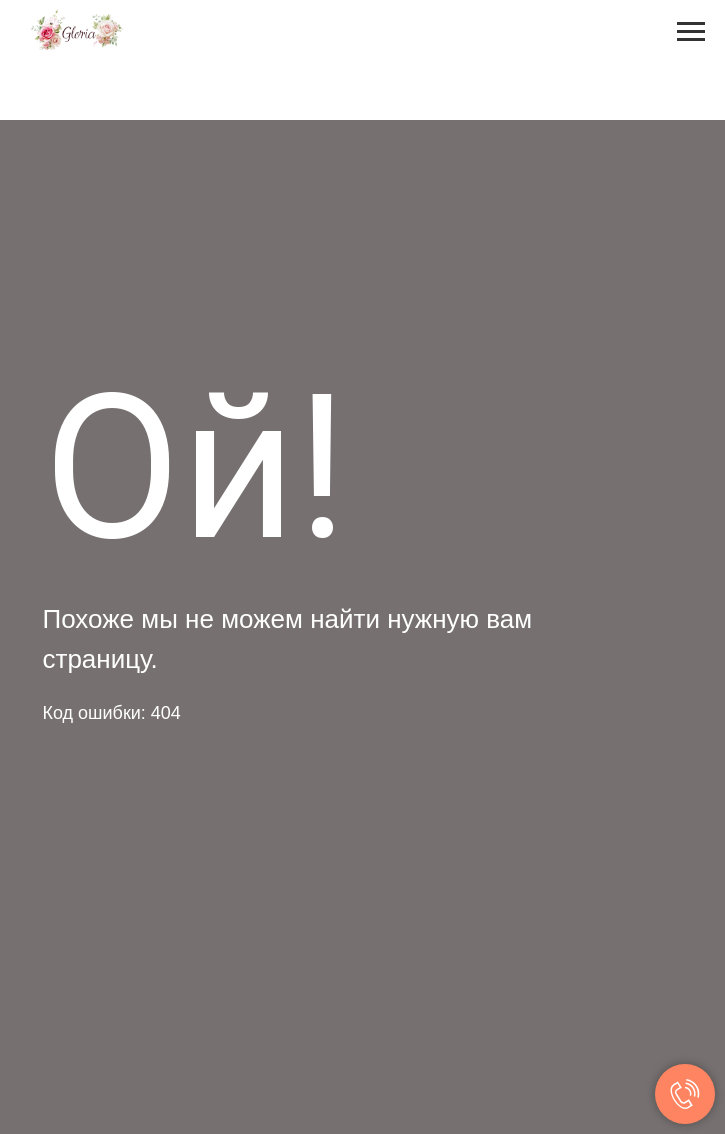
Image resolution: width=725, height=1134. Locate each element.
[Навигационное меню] (691, 32)
